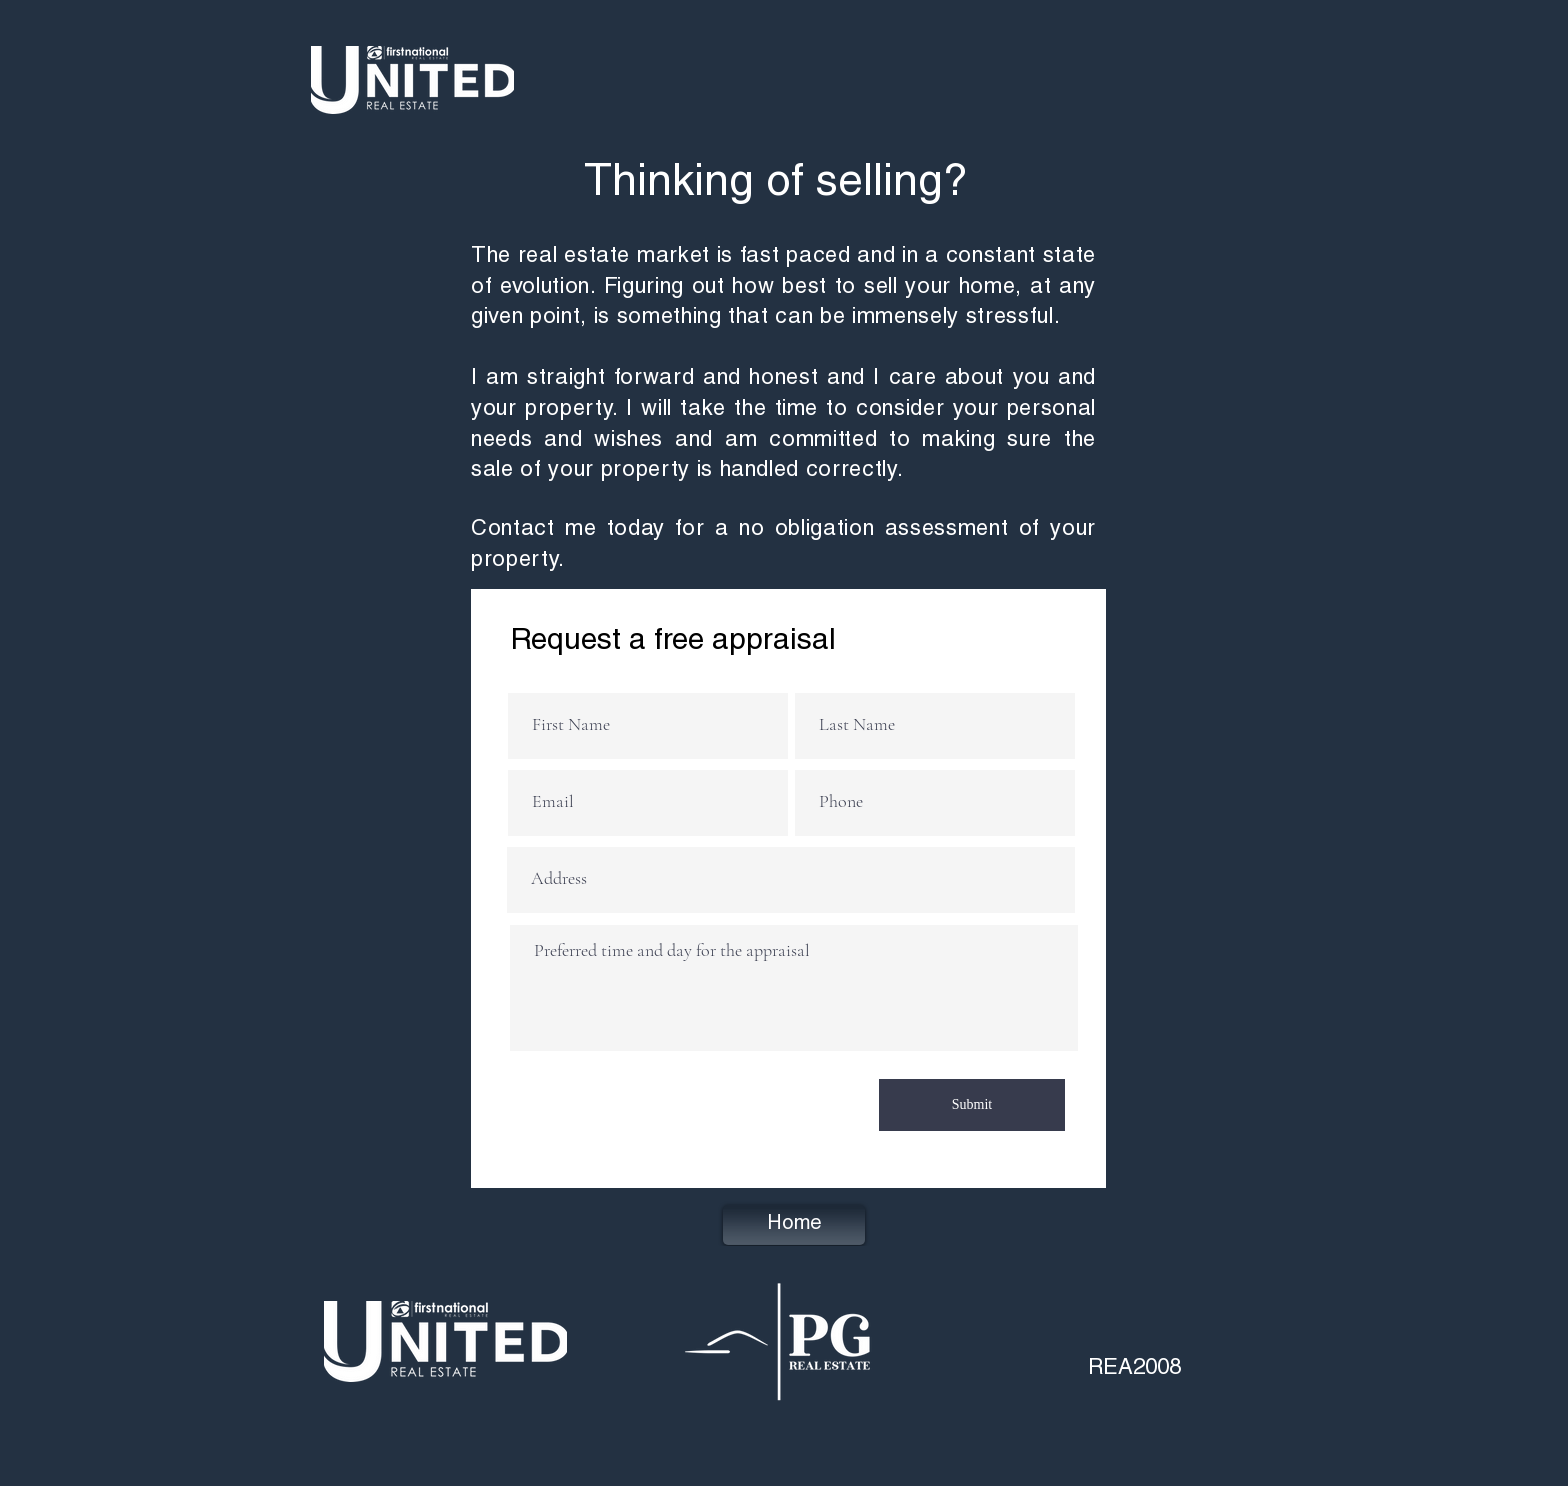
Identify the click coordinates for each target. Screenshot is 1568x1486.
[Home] (794, 1225)
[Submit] (972, 1105)
